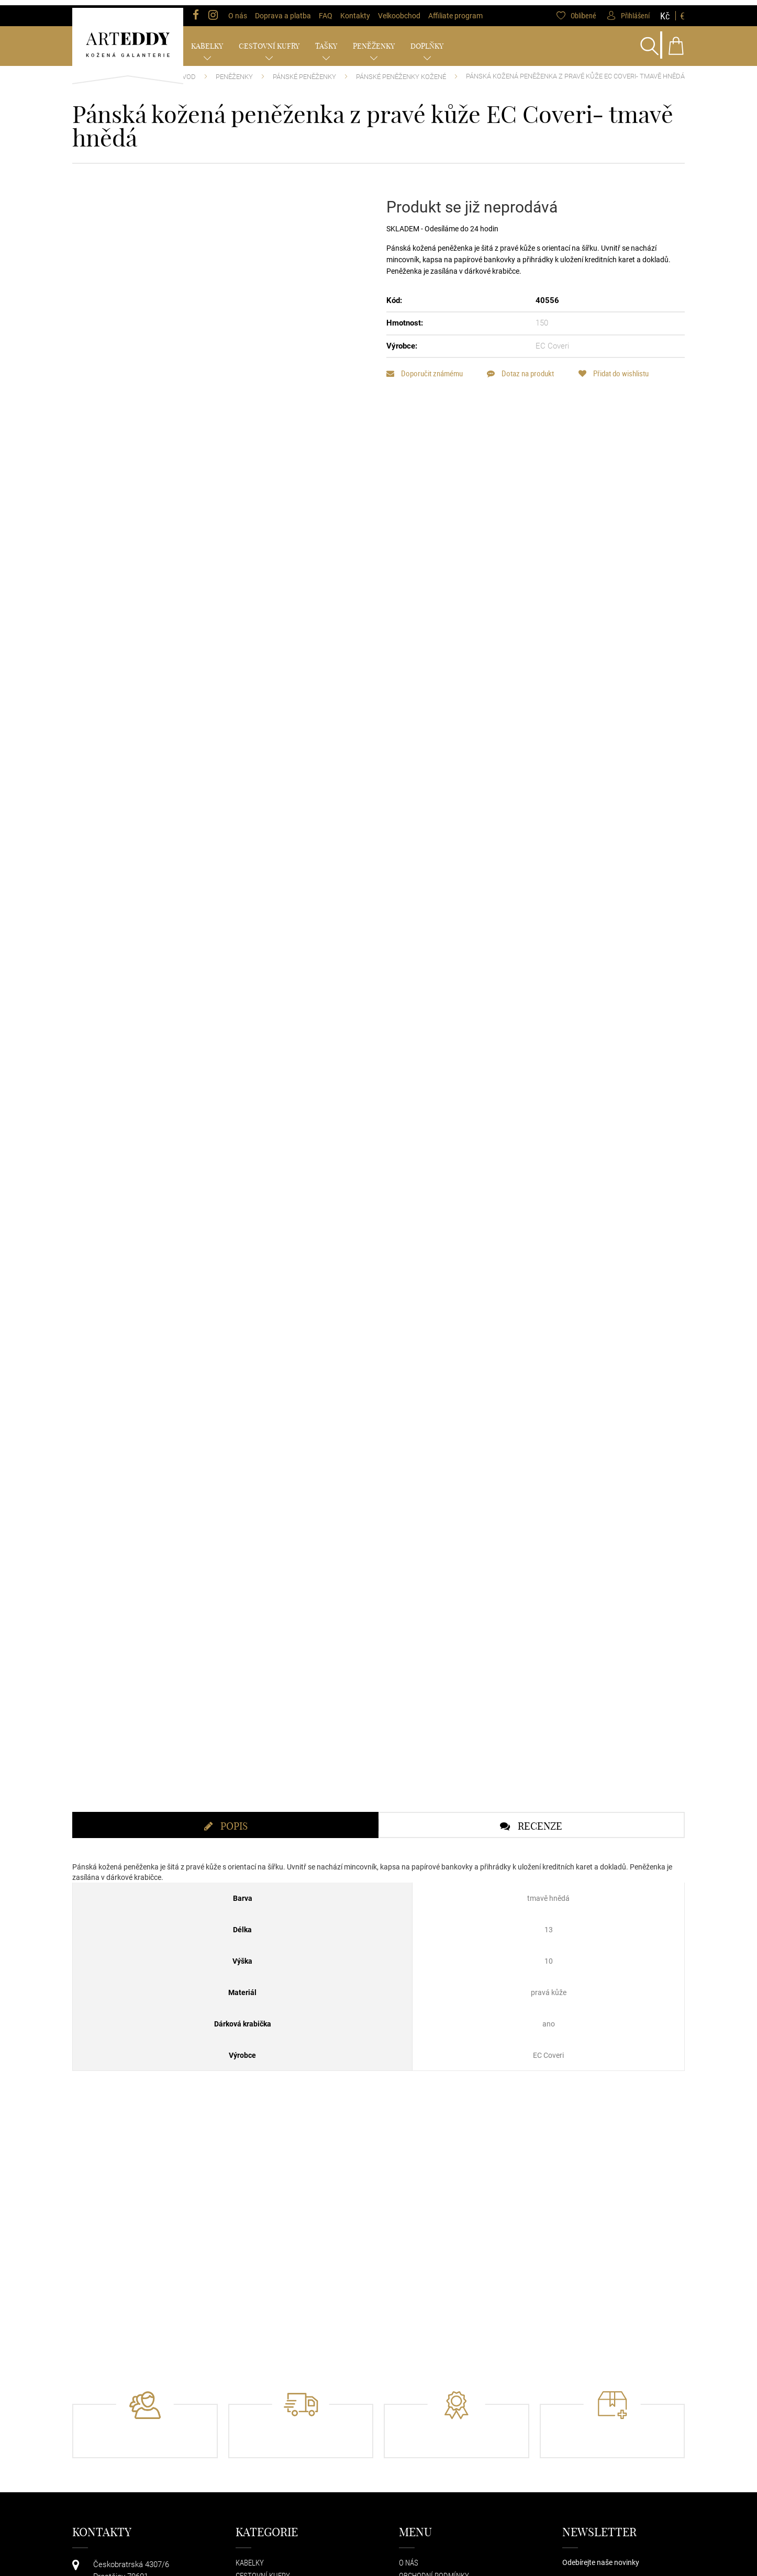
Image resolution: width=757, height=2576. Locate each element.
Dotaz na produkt (524, 368)
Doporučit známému (424, 368)
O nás (237, 10)
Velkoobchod (399, 10)
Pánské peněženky (304, 71)
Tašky (326, 41)
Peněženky (374, 41)
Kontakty (355, 10)
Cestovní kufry (269, 41)
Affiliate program (455, 10)
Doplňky (426, 41)
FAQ (325, 10)
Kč (665, 10)
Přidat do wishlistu (620, 368)
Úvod (186, 71)
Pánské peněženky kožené (401, 71)
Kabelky (207, 41)
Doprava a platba (283, 10)
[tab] (225, 1875)
